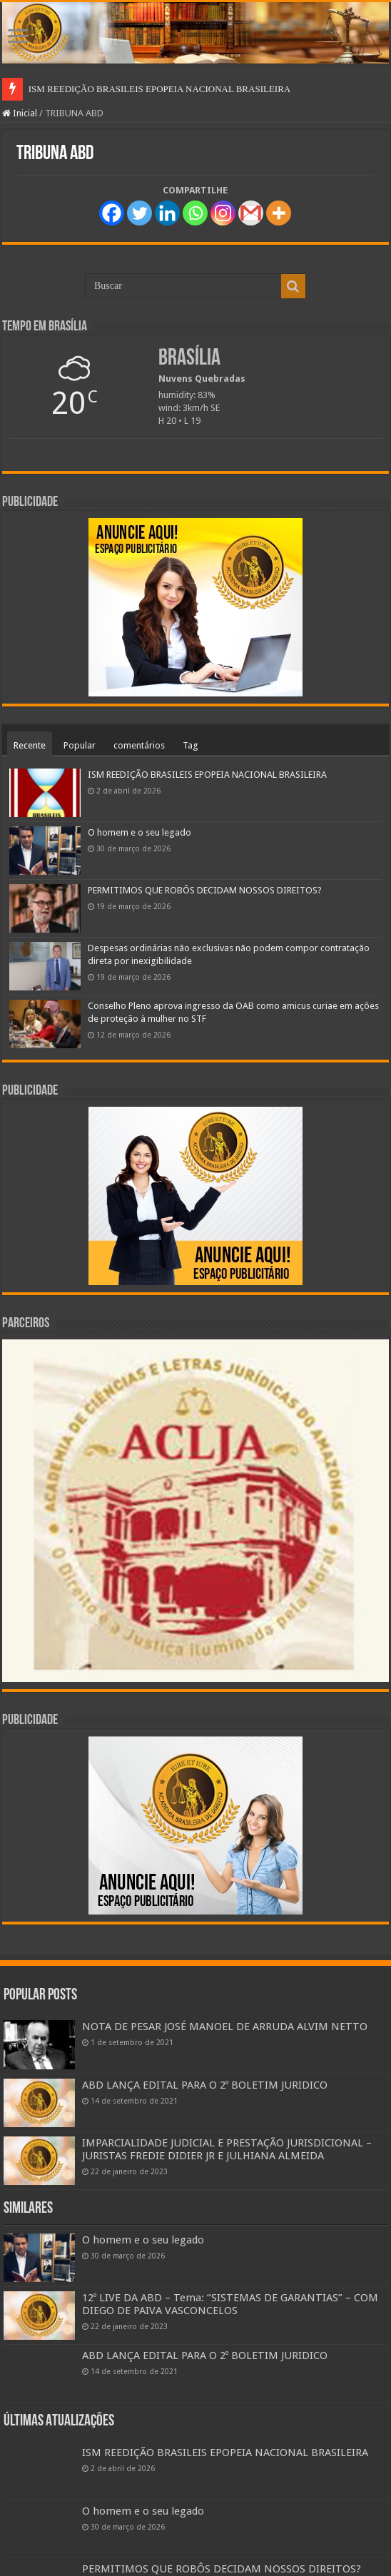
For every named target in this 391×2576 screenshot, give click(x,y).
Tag (190, 745)
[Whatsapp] (195, 213)
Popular (80, 745)
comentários (139, 745)
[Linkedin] (167, 213)
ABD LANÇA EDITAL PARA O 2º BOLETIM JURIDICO (204, 2085)
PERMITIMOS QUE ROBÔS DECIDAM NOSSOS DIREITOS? (205, 890)
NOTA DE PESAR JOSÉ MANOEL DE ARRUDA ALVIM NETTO (224, 2026)
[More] (278, 213)
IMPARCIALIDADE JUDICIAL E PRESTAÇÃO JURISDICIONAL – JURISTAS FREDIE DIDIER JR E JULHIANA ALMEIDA (227, 2149)
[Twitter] (139, 213)
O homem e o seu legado (139, 832)
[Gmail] (250, 213)
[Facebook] (111, 213)
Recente (30, 745)
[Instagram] (222, 213)
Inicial (19, 113)
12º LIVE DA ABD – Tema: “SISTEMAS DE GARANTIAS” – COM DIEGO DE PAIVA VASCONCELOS (230, 2304)
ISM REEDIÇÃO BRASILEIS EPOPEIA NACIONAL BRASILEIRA (160, 88)
